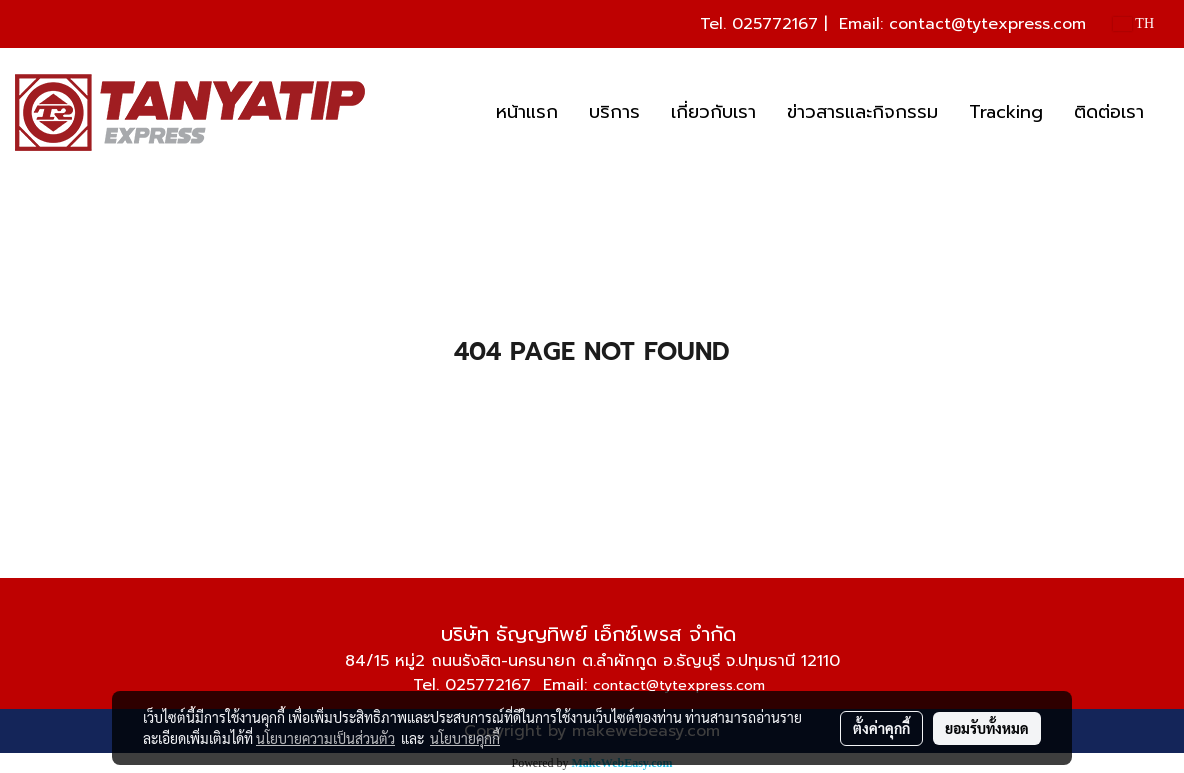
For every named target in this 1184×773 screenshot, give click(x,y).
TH (1133, 23)
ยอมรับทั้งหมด (987, 728)
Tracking (1006, 112)
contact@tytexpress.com (987, 24)
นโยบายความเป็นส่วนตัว (325, 738)
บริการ (614, 112)
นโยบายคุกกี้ (465, 738)
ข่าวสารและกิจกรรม (862, 112)
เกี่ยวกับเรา (713, 112)
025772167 (775, 24)
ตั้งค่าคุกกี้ (881, 728)
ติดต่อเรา (1109, 112)
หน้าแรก (527, 112)
